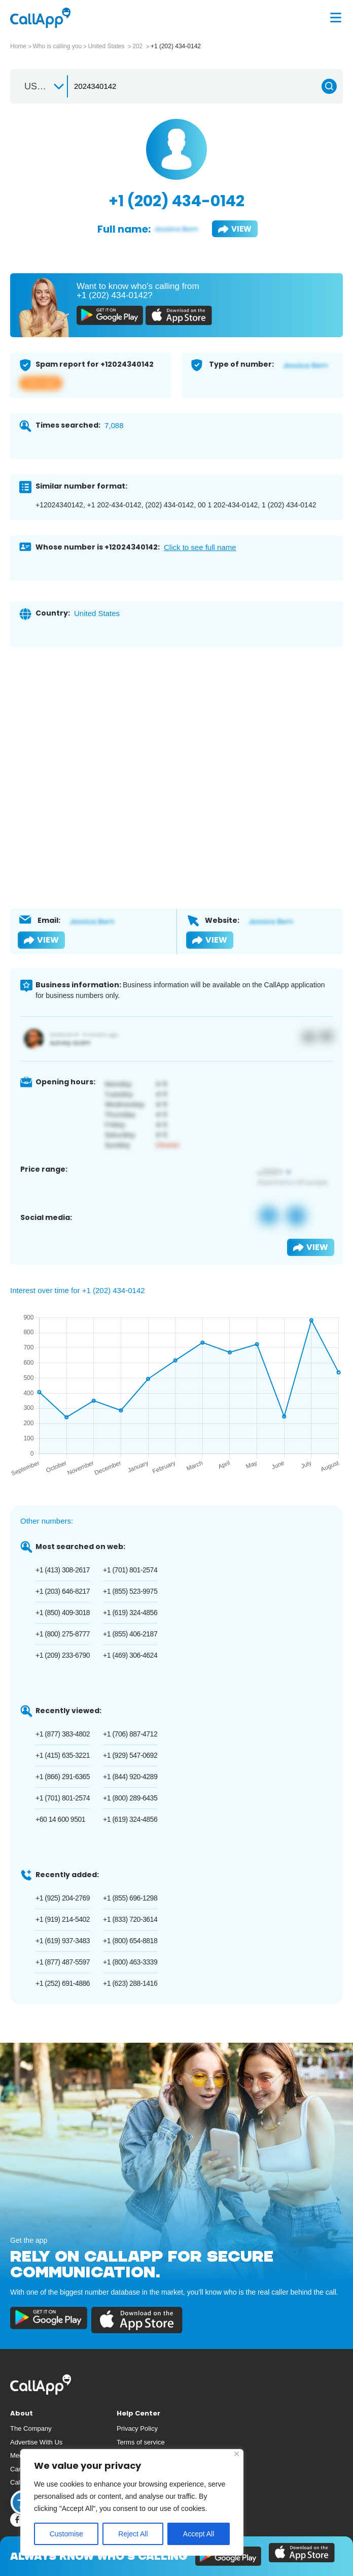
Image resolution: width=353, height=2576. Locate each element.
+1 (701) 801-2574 (130, 1570)
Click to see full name (200, 547)
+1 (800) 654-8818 (130, 1941)
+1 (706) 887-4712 (130, 1734)
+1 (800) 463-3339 (130, 1962)
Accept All (198, 2534)
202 (138, 46)
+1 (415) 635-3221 (63, 1755)
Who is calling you (57, 46)
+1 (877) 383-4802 (63, 1734)
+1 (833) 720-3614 (130, 1919)
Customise (66, 2534)
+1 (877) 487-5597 (63, 1962)
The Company (31, 2428)
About (21, 2413)
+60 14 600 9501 (60, 1819)
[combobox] (39, 86)
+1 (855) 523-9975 (130, 1591)
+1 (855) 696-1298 (130, 1898)
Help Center (138, 2413)
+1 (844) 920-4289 (130, 1777)
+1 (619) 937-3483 (63, 1941)
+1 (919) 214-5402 (63, 1919)
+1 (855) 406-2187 (130, 1634)
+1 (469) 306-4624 (130, 1655)
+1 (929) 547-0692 (130, 1755)
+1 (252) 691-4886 (63, 1983)
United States (107, 46)
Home (18, 46)
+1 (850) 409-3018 (63, 1612)
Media (19, 2455)
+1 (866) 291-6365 (63, 1777)
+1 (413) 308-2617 (63, 1570)
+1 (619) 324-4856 (130, 1612)
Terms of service (141, 2442)
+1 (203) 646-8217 (63, 1591)
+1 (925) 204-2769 (63, 1898)
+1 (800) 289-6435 (130, 1798)
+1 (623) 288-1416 (130, 1983)
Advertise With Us (36, 2442)
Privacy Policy (137, 2428)
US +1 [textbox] (37, 86)
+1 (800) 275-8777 (63, 1634)
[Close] (236, 2454)
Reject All (133, 2534)
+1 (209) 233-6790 (63, 1655)
